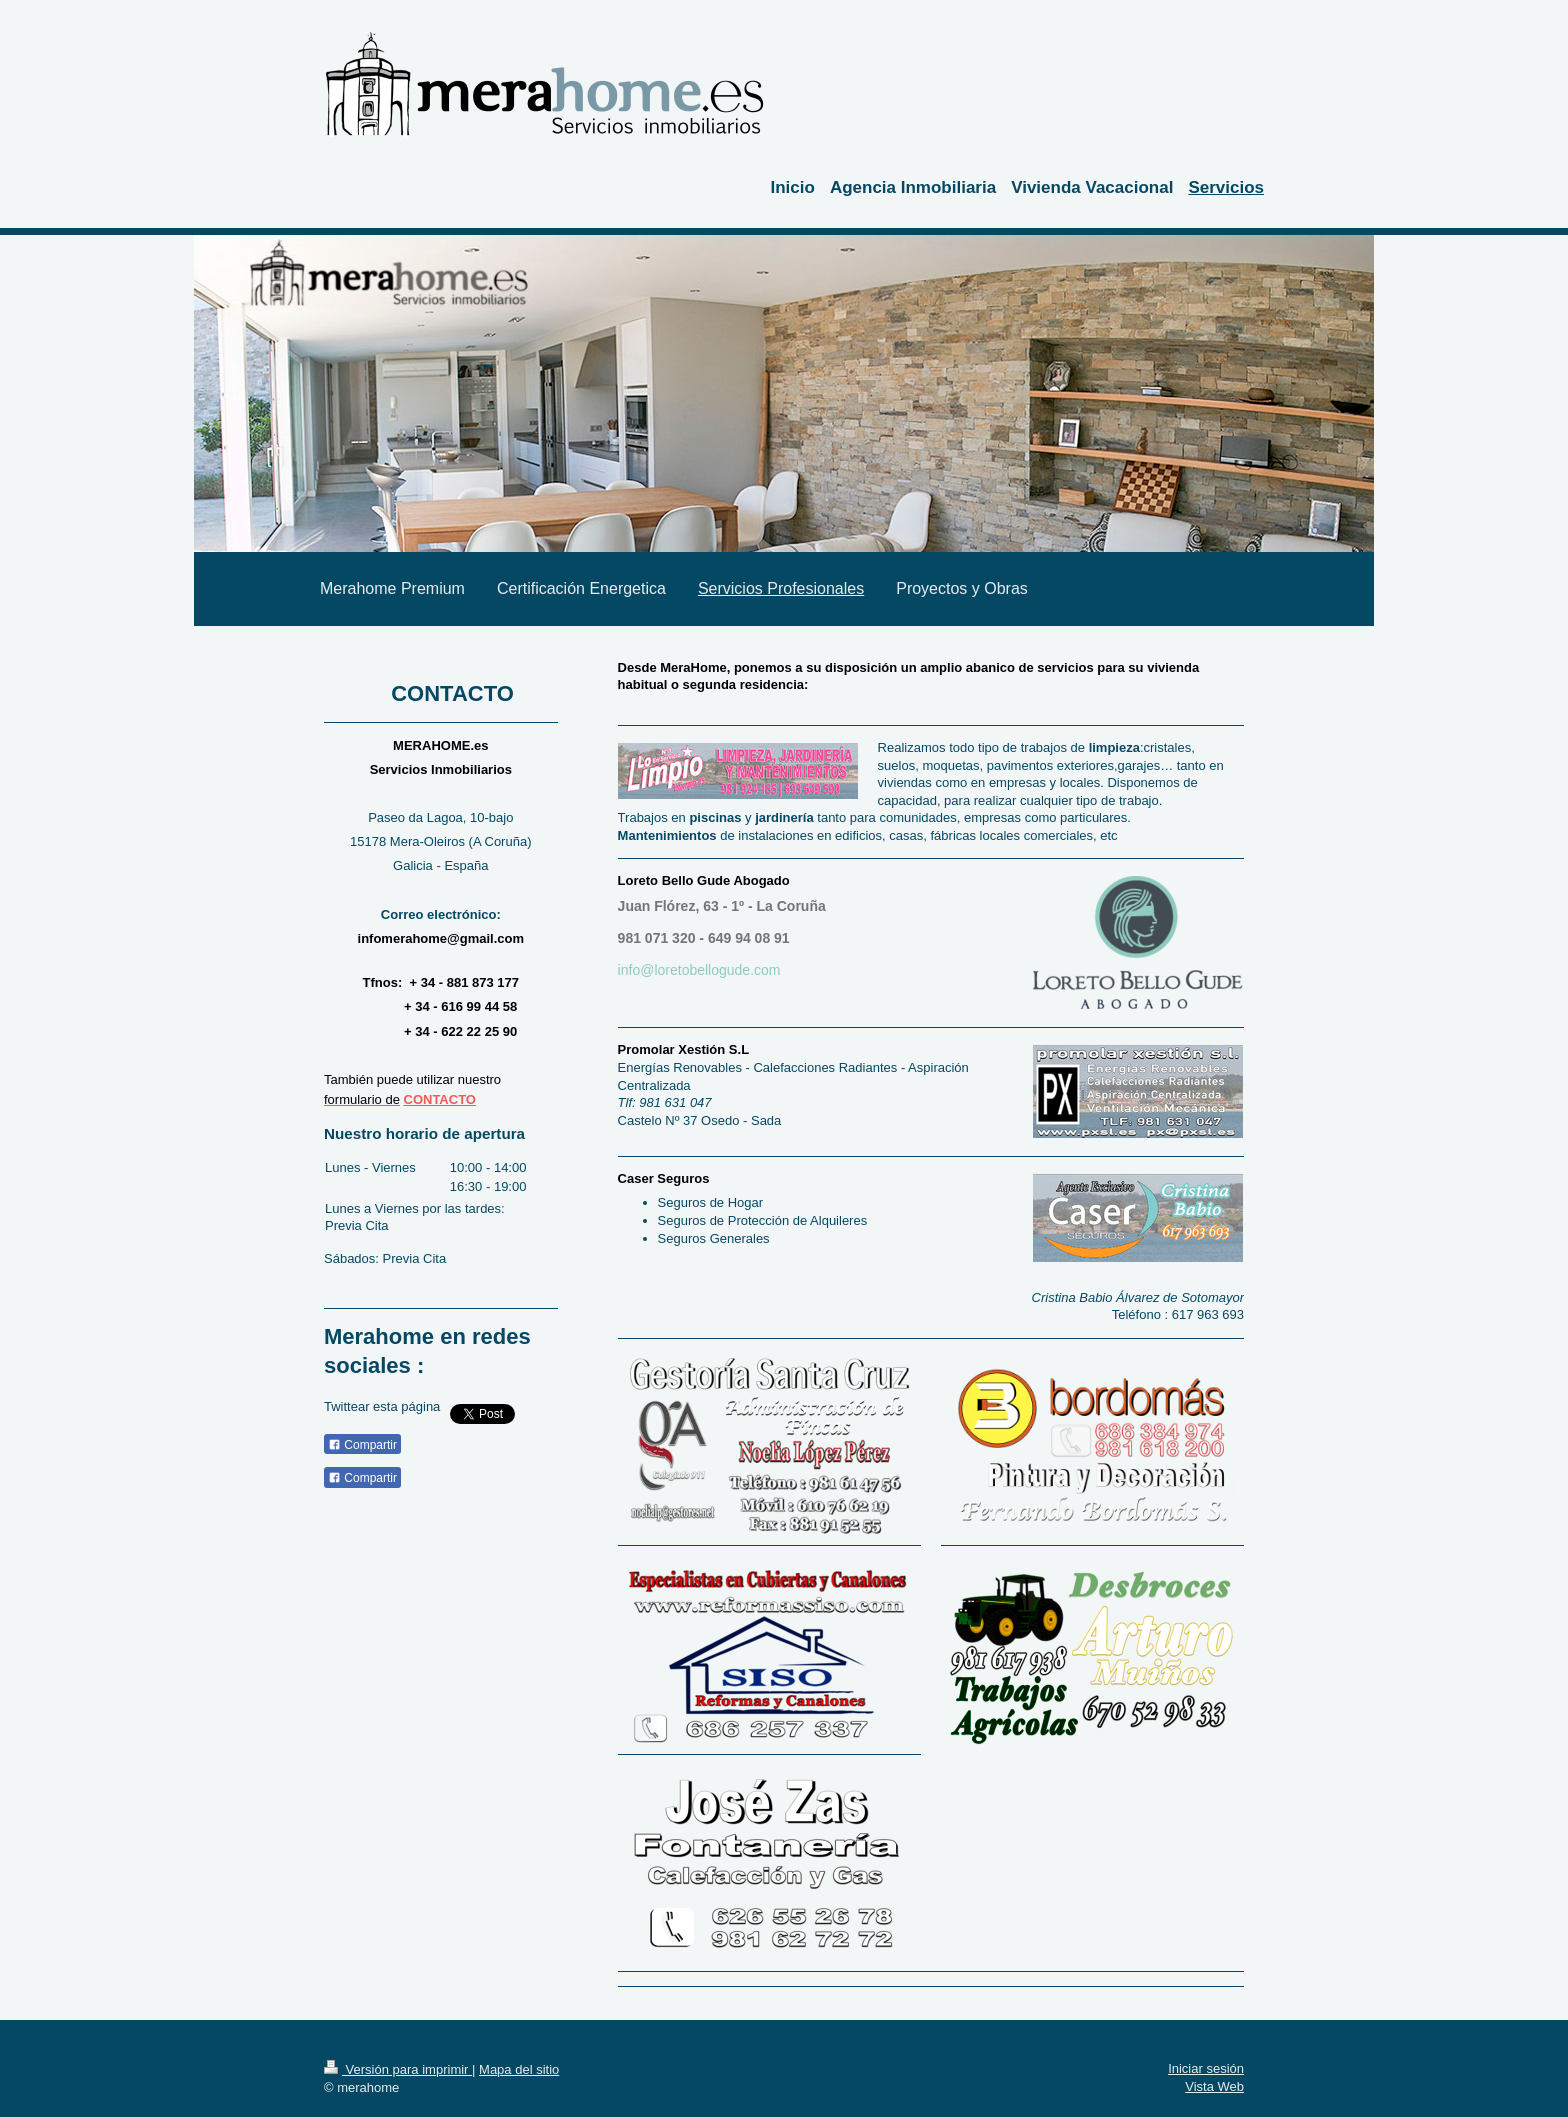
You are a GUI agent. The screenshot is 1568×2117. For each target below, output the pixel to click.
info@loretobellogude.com (699, 970)
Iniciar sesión (1206, 2068)
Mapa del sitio (519, 2069)
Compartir (362, 1445)
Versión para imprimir (398, 2069)
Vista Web (1214, 2086)
